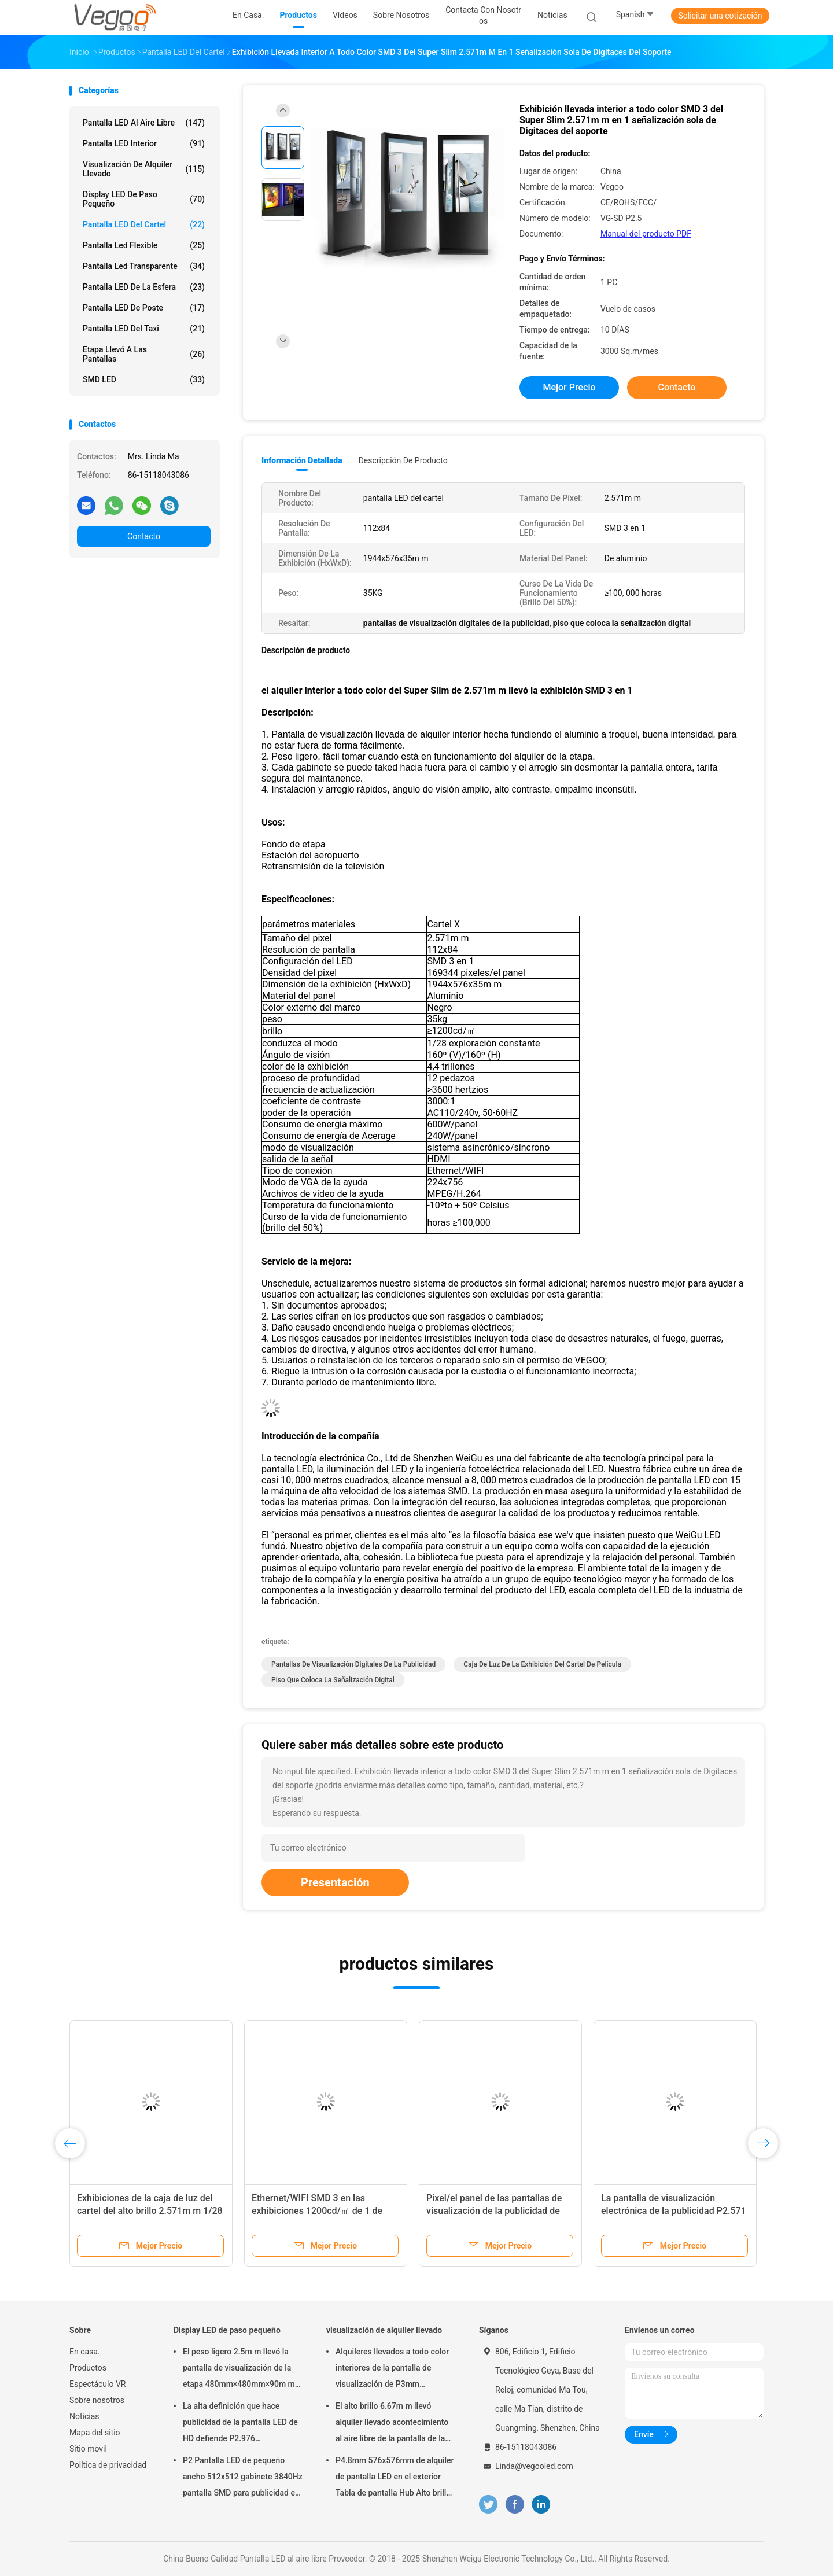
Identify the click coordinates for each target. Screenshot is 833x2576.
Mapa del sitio (94, 2432)
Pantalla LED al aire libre (144, 122)
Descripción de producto (403, 460)
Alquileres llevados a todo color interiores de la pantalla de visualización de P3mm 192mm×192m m (392, 2369)
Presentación (335, 1882)
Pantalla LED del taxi (144, 328)
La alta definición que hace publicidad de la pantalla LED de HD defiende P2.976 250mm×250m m (240, 2423)
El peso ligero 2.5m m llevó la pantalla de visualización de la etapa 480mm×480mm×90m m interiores (239, 2369)
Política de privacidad (107, 2465)
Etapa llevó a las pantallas (144, 354)
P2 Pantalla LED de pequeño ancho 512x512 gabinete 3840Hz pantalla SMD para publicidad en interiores (243, 2478)
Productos (87, 2367)
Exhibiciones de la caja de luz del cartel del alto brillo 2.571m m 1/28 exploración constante (150, 2210)
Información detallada (301, 460)
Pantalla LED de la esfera (144, 287)
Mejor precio (569, 387)
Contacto (143, 536)
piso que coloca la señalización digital (333, 1680)
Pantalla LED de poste (144, 308)
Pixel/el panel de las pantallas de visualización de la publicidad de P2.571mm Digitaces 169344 (494, 2210)
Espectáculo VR (97, 2384)
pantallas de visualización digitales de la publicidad (353, 1664)
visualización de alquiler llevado (144, 169)
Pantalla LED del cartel (144, 224)
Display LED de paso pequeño (144, 199)
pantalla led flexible (144, 245)
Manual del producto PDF (645, 233)
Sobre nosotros (96, 2400)
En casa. (84, 2351)
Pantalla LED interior (144, 143)
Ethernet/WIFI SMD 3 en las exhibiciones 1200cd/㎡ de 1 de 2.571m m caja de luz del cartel (317, 2210)
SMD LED (144, 379)
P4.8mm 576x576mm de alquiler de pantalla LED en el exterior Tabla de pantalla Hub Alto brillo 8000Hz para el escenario (395, 2478)
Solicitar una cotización (720, 15)
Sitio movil (88, 2448)
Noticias (84, 2416)
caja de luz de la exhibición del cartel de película (542, 1664)
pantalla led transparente (144, 266)
